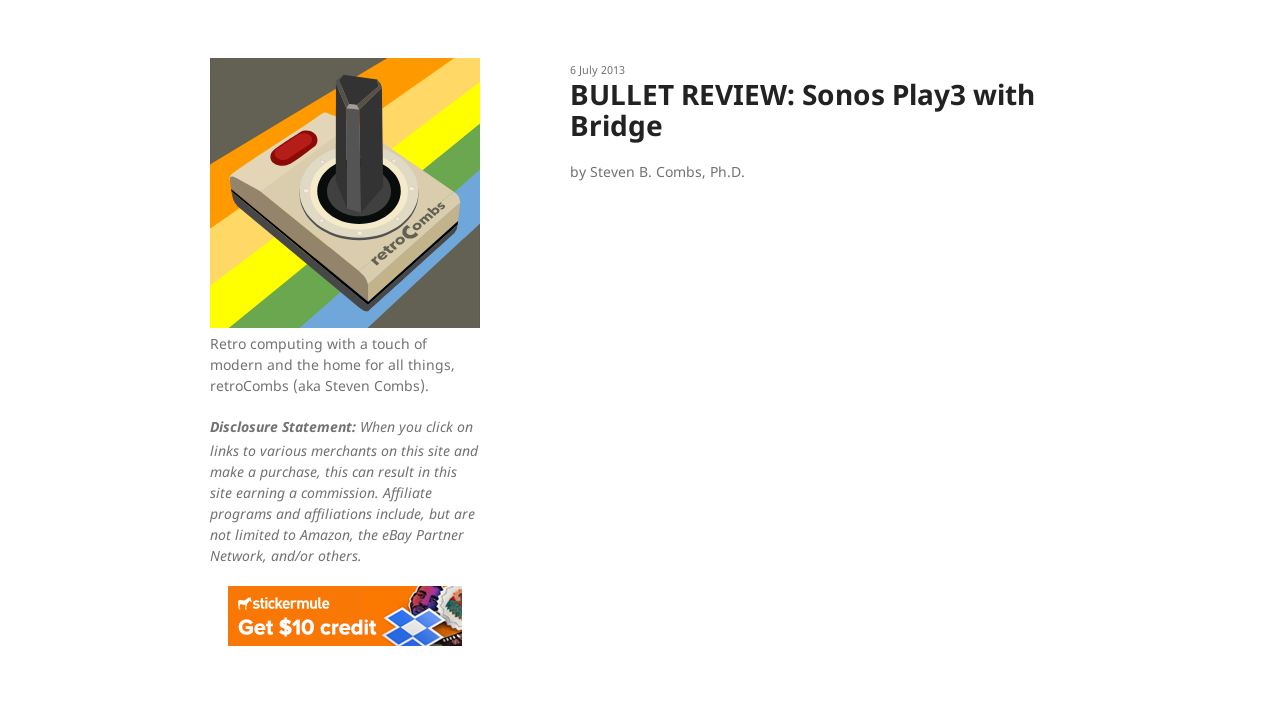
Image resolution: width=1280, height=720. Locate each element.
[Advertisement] (820, 342)
